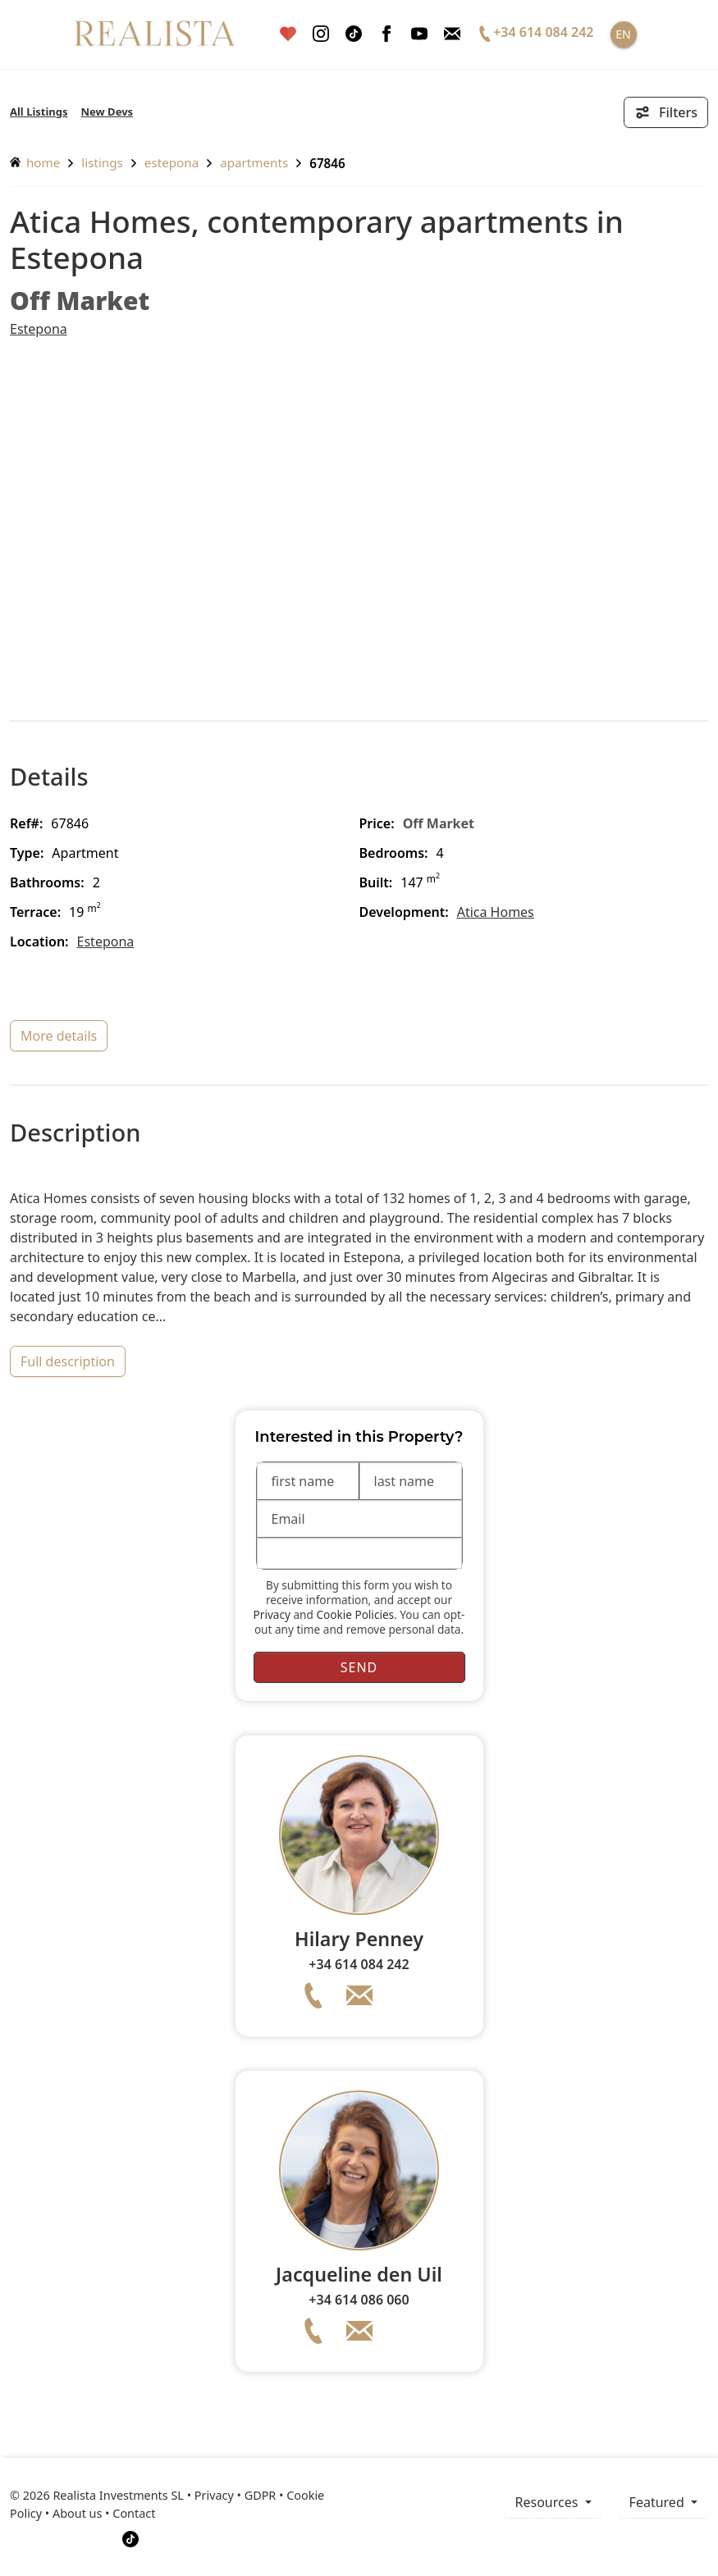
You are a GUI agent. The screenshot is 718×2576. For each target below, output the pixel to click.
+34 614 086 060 (359, 2300)
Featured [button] (658, 2502)
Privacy (272, 1614)
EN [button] (622, 34)
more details (59, 1036)
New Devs (107, 111)
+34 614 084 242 (359, 1964)
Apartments (254, 162)
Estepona (171, 162)
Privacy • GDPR (235, 2495)
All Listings (39, 111)
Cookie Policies (355, 1614)
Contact (133, 2513)
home (35, 162)
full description (68, 1361)
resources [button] (548, 2502)
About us (77, 2513)
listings (102, 162)
